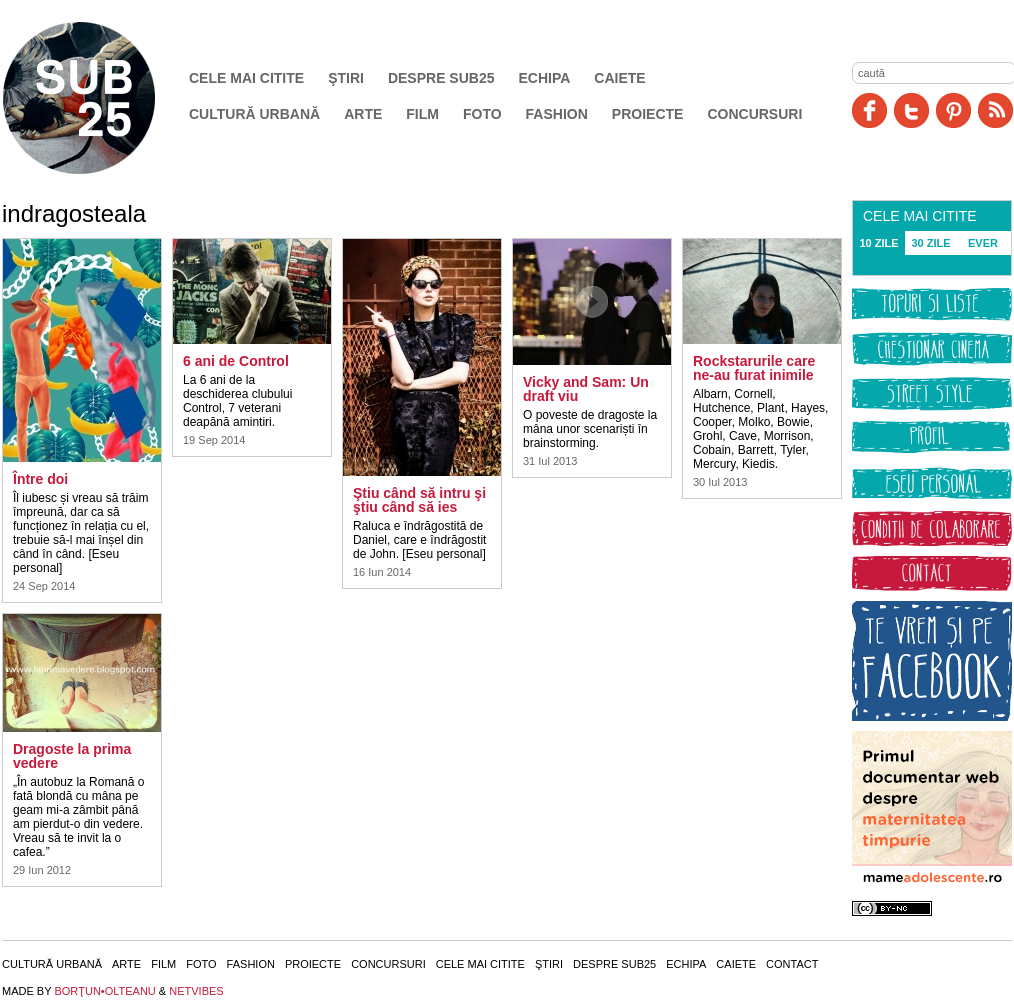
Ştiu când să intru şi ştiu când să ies (419, 500)
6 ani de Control (236, 361)
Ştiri (346, 78)
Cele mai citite (246, 78)
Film (422, 114)
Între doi (40, 479)
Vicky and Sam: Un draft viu (586, 389)
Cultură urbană (254, 114)
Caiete (619, 78)
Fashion (557, 114)
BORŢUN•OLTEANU (104, 991)
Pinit (953, 110)
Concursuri (754, 114)
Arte (363, 114)
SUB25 (102, 98)
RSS (995, 110)
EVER (983, 243)
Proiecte (648, 114)
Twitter (911, 110)
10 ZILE (878, 243)
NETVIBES (196, 991)
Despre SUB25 (441, 78)
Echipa (545, 78)
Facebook (869, 110)
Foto (482, 114)
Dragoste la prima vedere (72, 756)
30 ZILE (930, 243)
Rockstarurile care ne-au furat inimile (754, 368)
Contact (792, 964)
